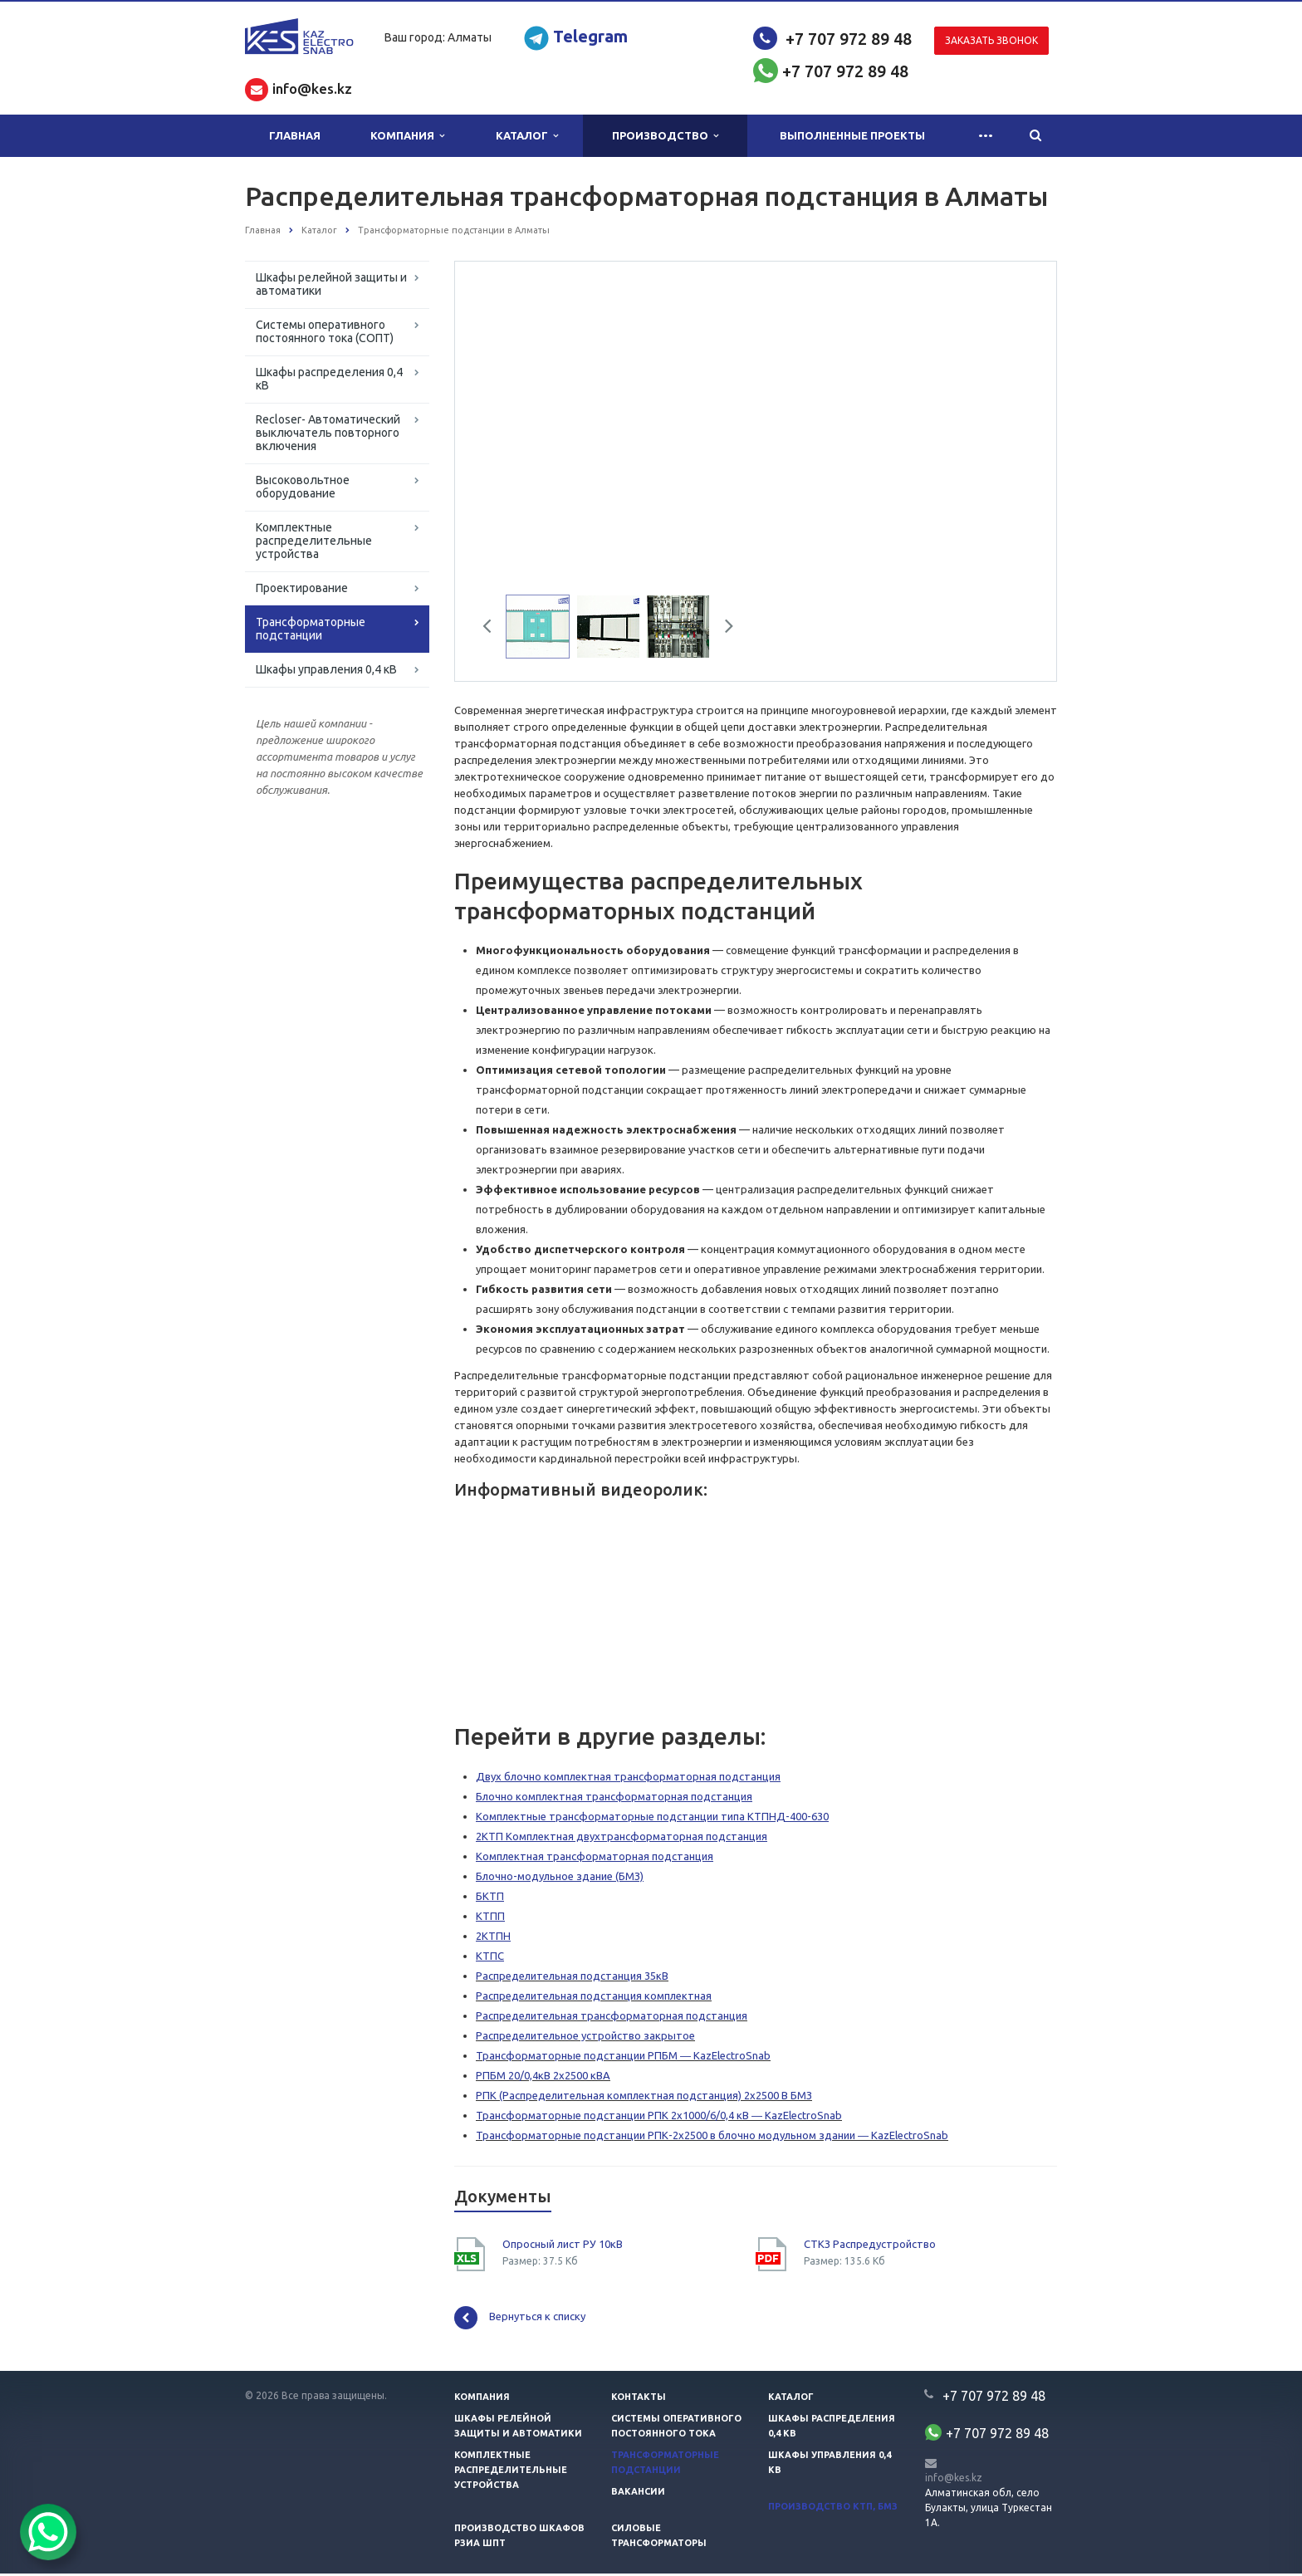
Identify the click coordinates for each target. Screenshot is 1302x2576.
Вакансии (638, 2494)
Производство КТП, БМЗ (833, 2509)
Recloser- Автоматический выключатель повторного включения (328, 433)
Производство (665, 136)
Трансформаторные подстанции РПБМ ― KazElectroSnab (623, 2058)
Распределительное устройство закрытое (585, 2038)
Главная (295, 135)
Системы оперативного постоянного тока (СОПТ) (325, 331)
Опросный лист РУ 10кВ (562, 2246)
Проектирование (302, 588)
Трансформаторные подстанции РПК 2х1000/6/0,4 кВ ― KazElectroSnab (659, 2117)
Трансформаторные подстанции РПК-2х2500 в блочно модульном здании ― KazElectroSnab (712, 2137)
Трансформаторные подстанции (310, 628)
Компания (407, 136)
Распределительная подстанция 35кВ (572, 1978)
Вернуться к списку (519, 2320)
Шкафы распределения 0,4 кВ (329, 378)
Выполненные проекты (852, 135)
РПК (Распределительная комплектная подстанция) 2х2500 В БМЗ (644, 2097)
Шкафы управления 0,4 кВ (326, 669)
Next (723, 631)
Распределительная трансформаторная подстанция (611, 2018)
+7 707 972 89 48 (849, 38)
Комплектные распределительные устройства (314, 541)
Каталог (527, 136)
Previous (493, 631)
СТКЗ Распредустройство (870, 2246)
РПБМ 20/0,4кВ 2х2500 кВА (543, 2078)
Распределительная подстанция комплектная (594, 1998)
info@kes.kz (953, 2480)
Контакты (638, 2399)
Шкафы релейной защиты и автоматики (331, 284)
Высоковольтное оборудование (303, 486)
